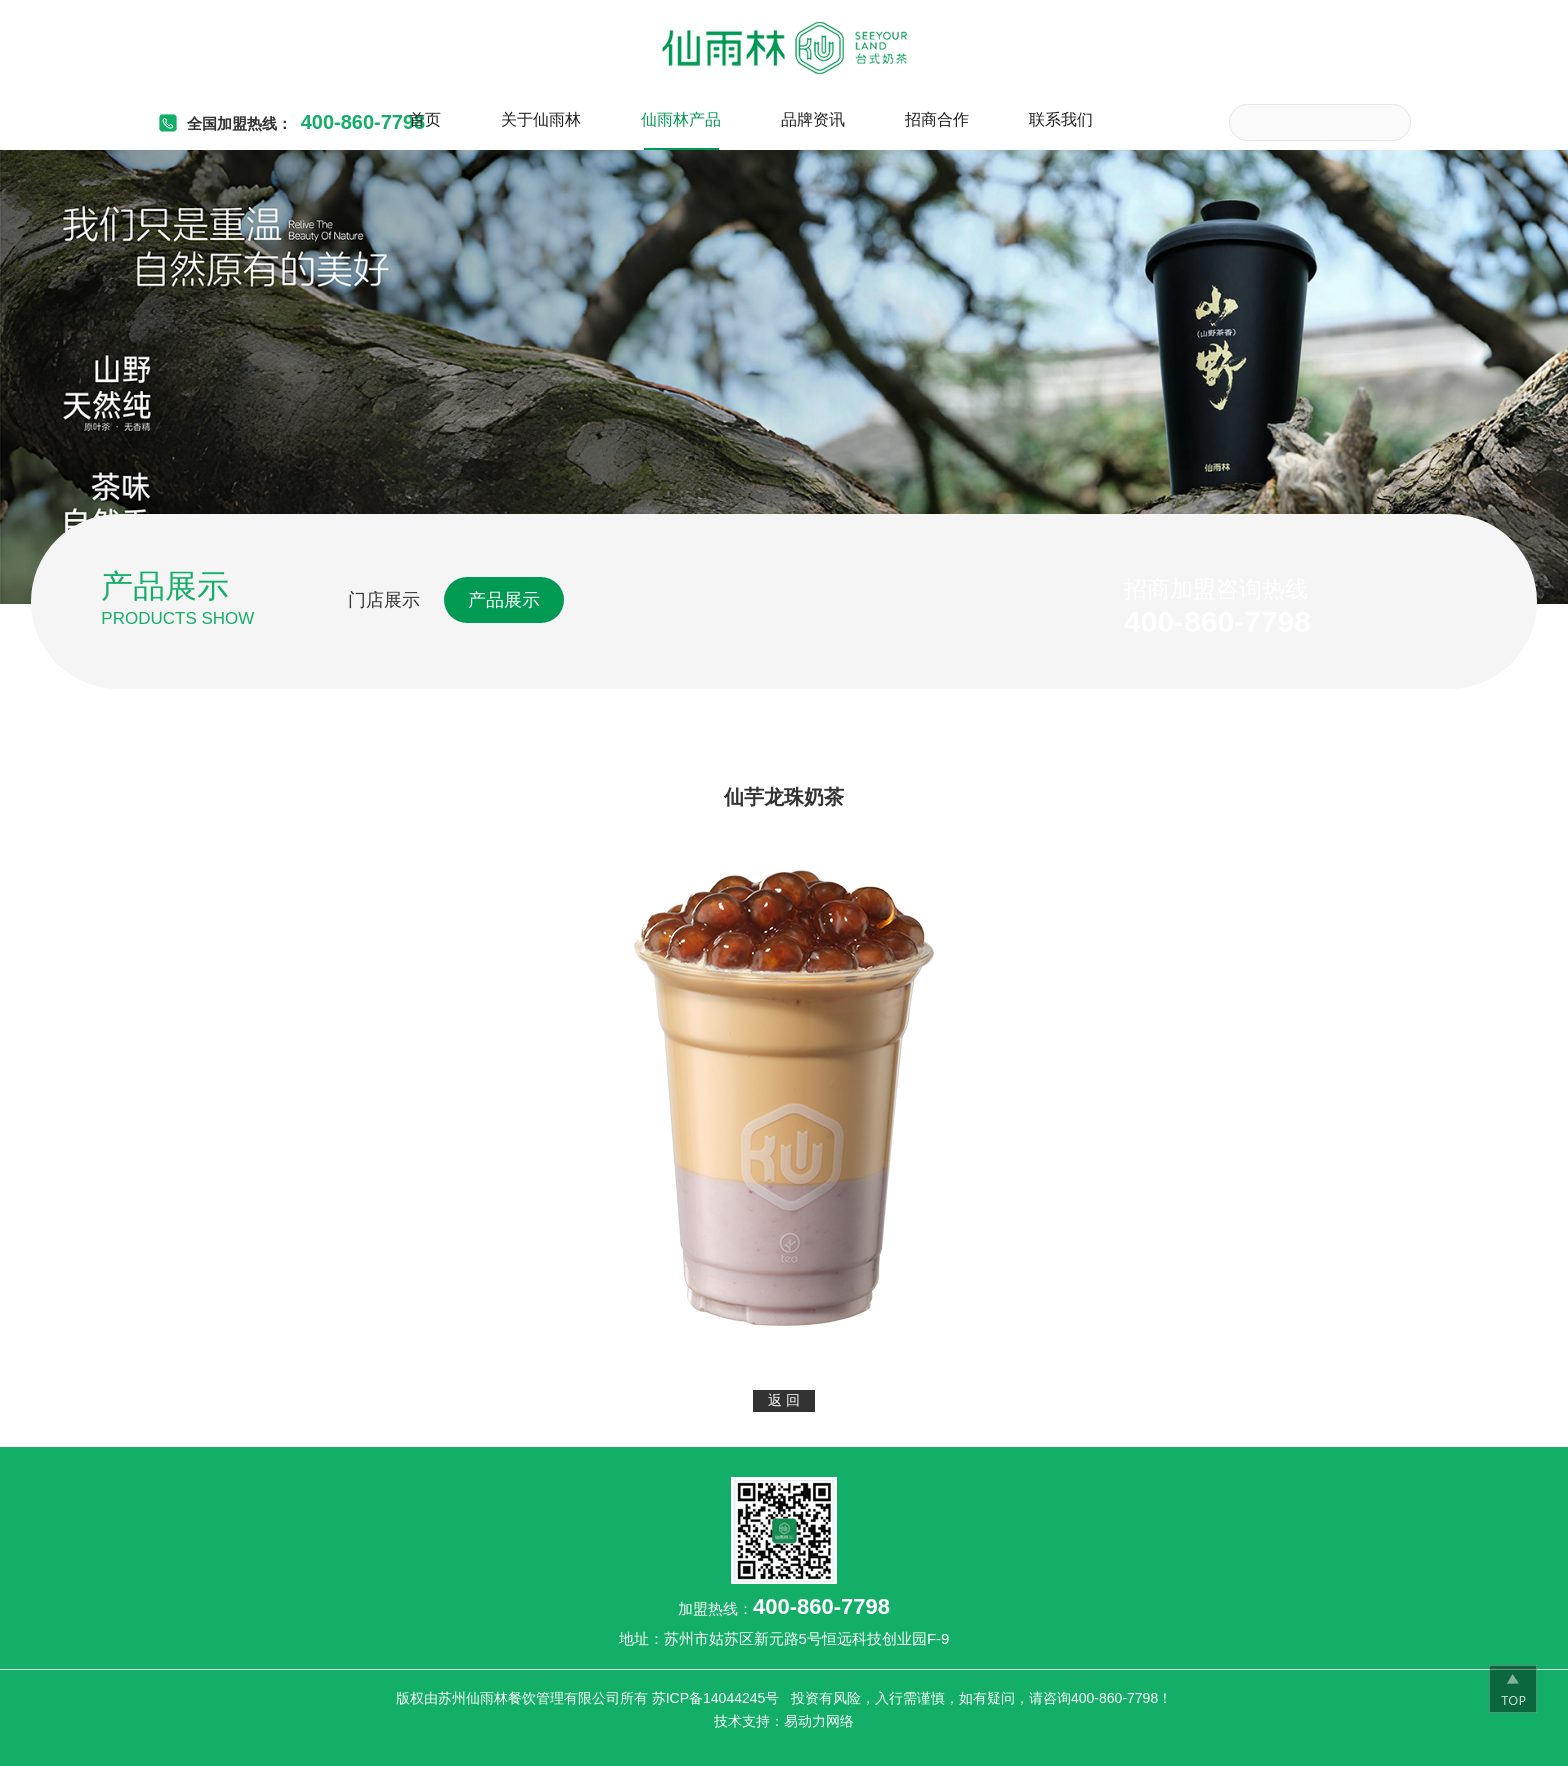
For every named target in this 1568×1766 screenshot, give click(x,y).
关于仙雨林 (541, 119)
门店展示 (384, 600)
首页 (425, 119)
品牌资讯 (813, 119)
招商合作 (937, 119)
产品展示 (504, 600)
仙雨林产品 (681, 119)
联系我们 (1061, 119)
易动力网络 (819, 1721)
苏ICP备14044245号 (716, 1698)
